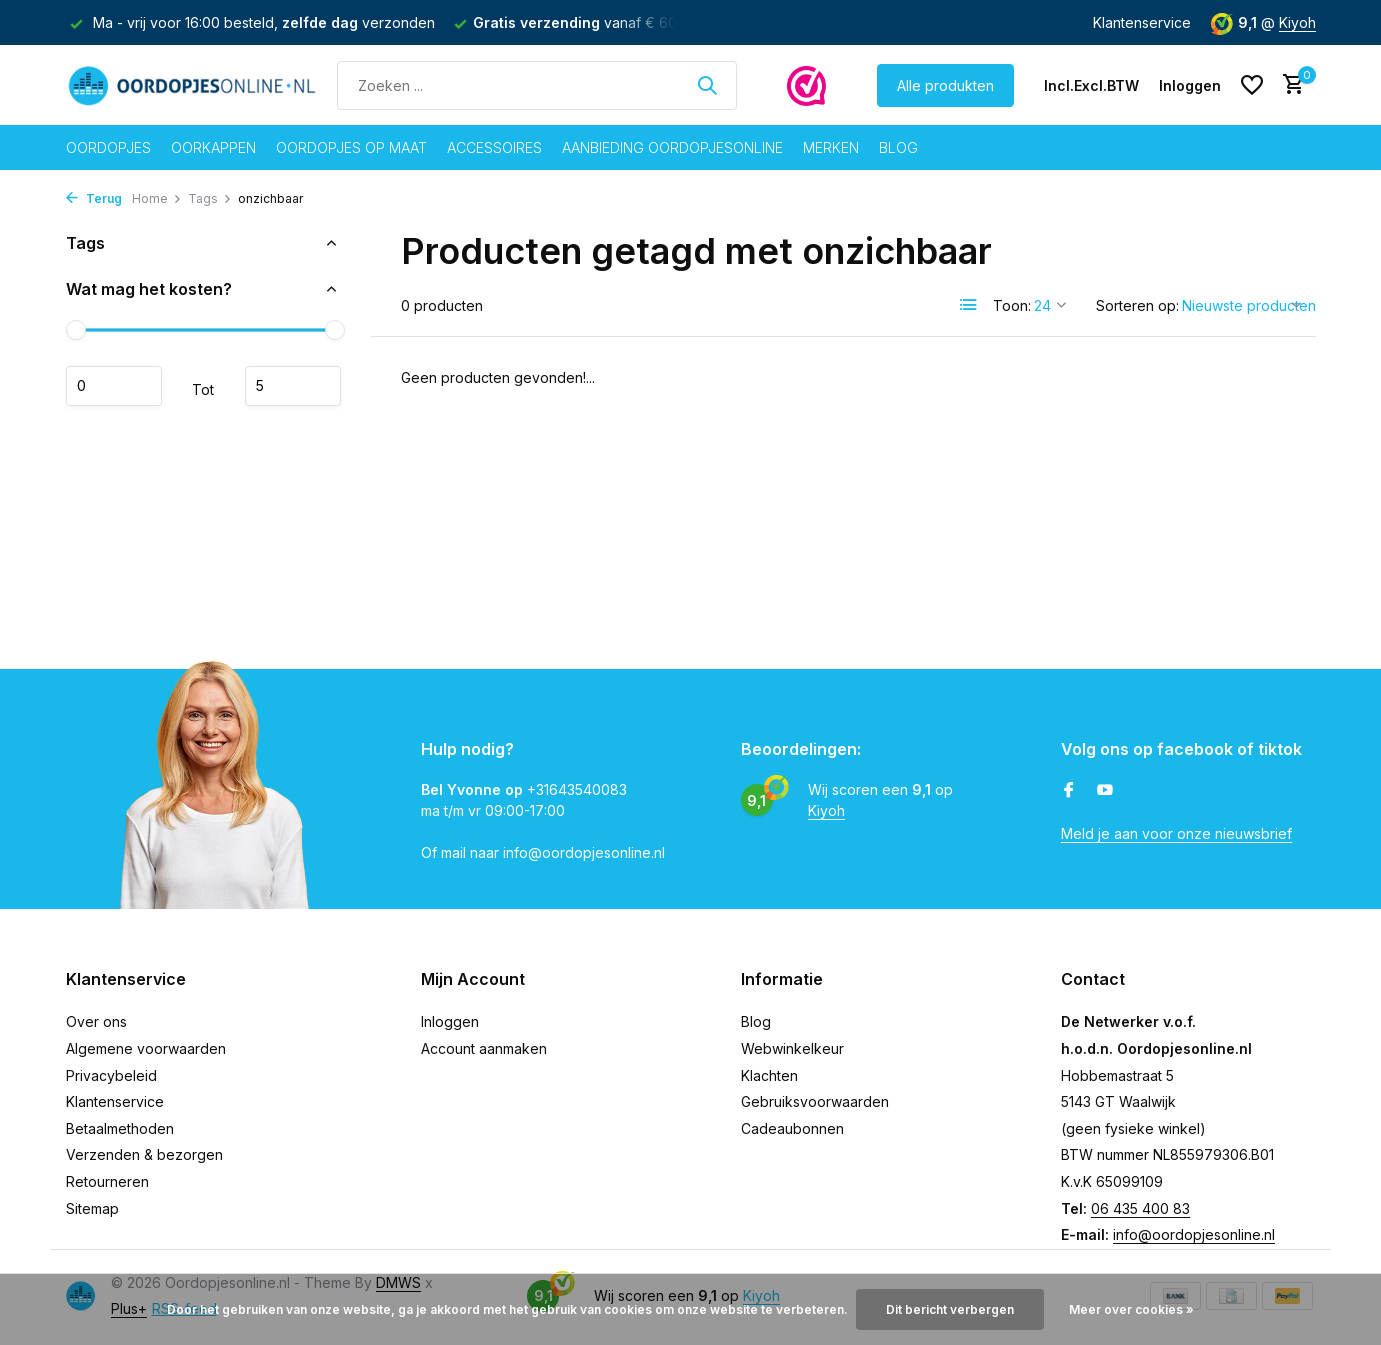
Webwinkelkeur (792, 1048)
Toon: (1012, 305)
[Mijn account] (1190, 85)
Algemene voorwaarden (146, 1048)
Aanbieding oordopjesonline (672, 147)
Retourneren (107, 1181)
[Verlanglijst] (1252, 85)
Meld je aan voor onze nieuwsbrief (1176, 833)
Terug (94, 198)
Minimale (114, 386)
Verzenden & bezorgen (144, 1154)
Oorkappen (213, 147)
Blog (898, 147)
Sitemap (92, 1208)
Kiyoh (1297, 22)
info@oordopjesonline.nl (1194, 1234)
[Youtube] (1105, 791)
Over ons (96, 1021)
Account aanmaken (484, 1048)
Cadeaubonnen (792, 1128)
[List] (969, 305)
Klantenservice (1142, 22)
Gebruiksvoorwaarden (815, 1101)
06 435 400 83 (1140, 1208)
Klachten (769, 1075)
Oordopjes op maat (351, 147)
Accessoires (494, 147)
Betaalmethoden (120, 1128)
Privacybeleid (111, 1075)
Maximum (293, 386)
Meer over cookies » (1131, 1309)
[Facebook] (1069, 791)
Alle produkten (945, 85)
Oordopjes (108, 147)
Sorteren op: (1137, 305)
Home (157, 198)
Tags (210, 198)
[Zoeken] (537, 85)
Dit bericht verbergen (950, 1309)
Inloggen (450, 1021)
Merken (831, 147)
